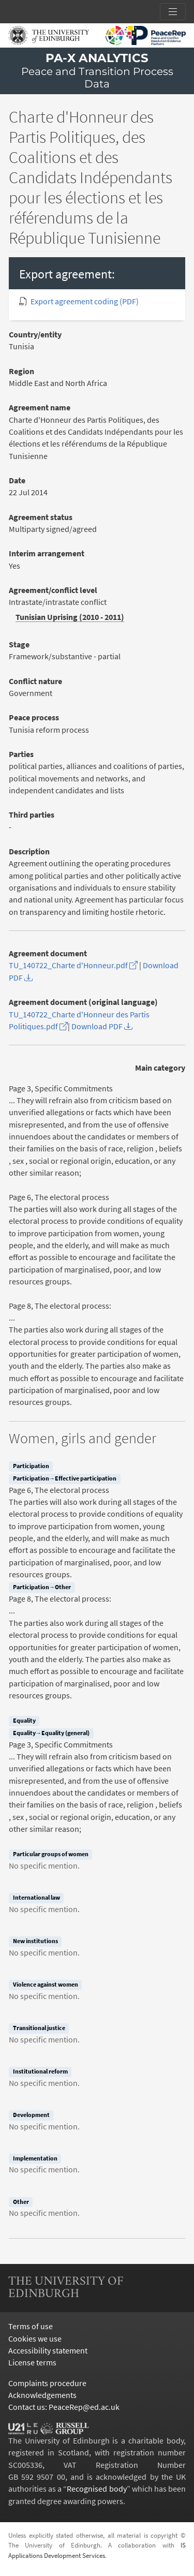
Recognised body (96, 2489)
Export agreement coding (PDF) (85, 301)
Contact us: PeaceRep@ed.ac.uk (64, 2407)
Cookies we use (35, 2339)
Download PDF (101, 1026)
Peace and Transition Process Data (97, 77)
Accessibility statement (47, 2351)
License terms (32, 2362)
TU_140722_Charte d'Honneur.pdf (73, 965)
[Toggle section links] (173, 11)
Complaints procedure (47, 2383)
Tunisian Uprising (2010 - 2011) (70, 617)
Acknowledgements (42, 2395)
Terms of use (30, 2326)
